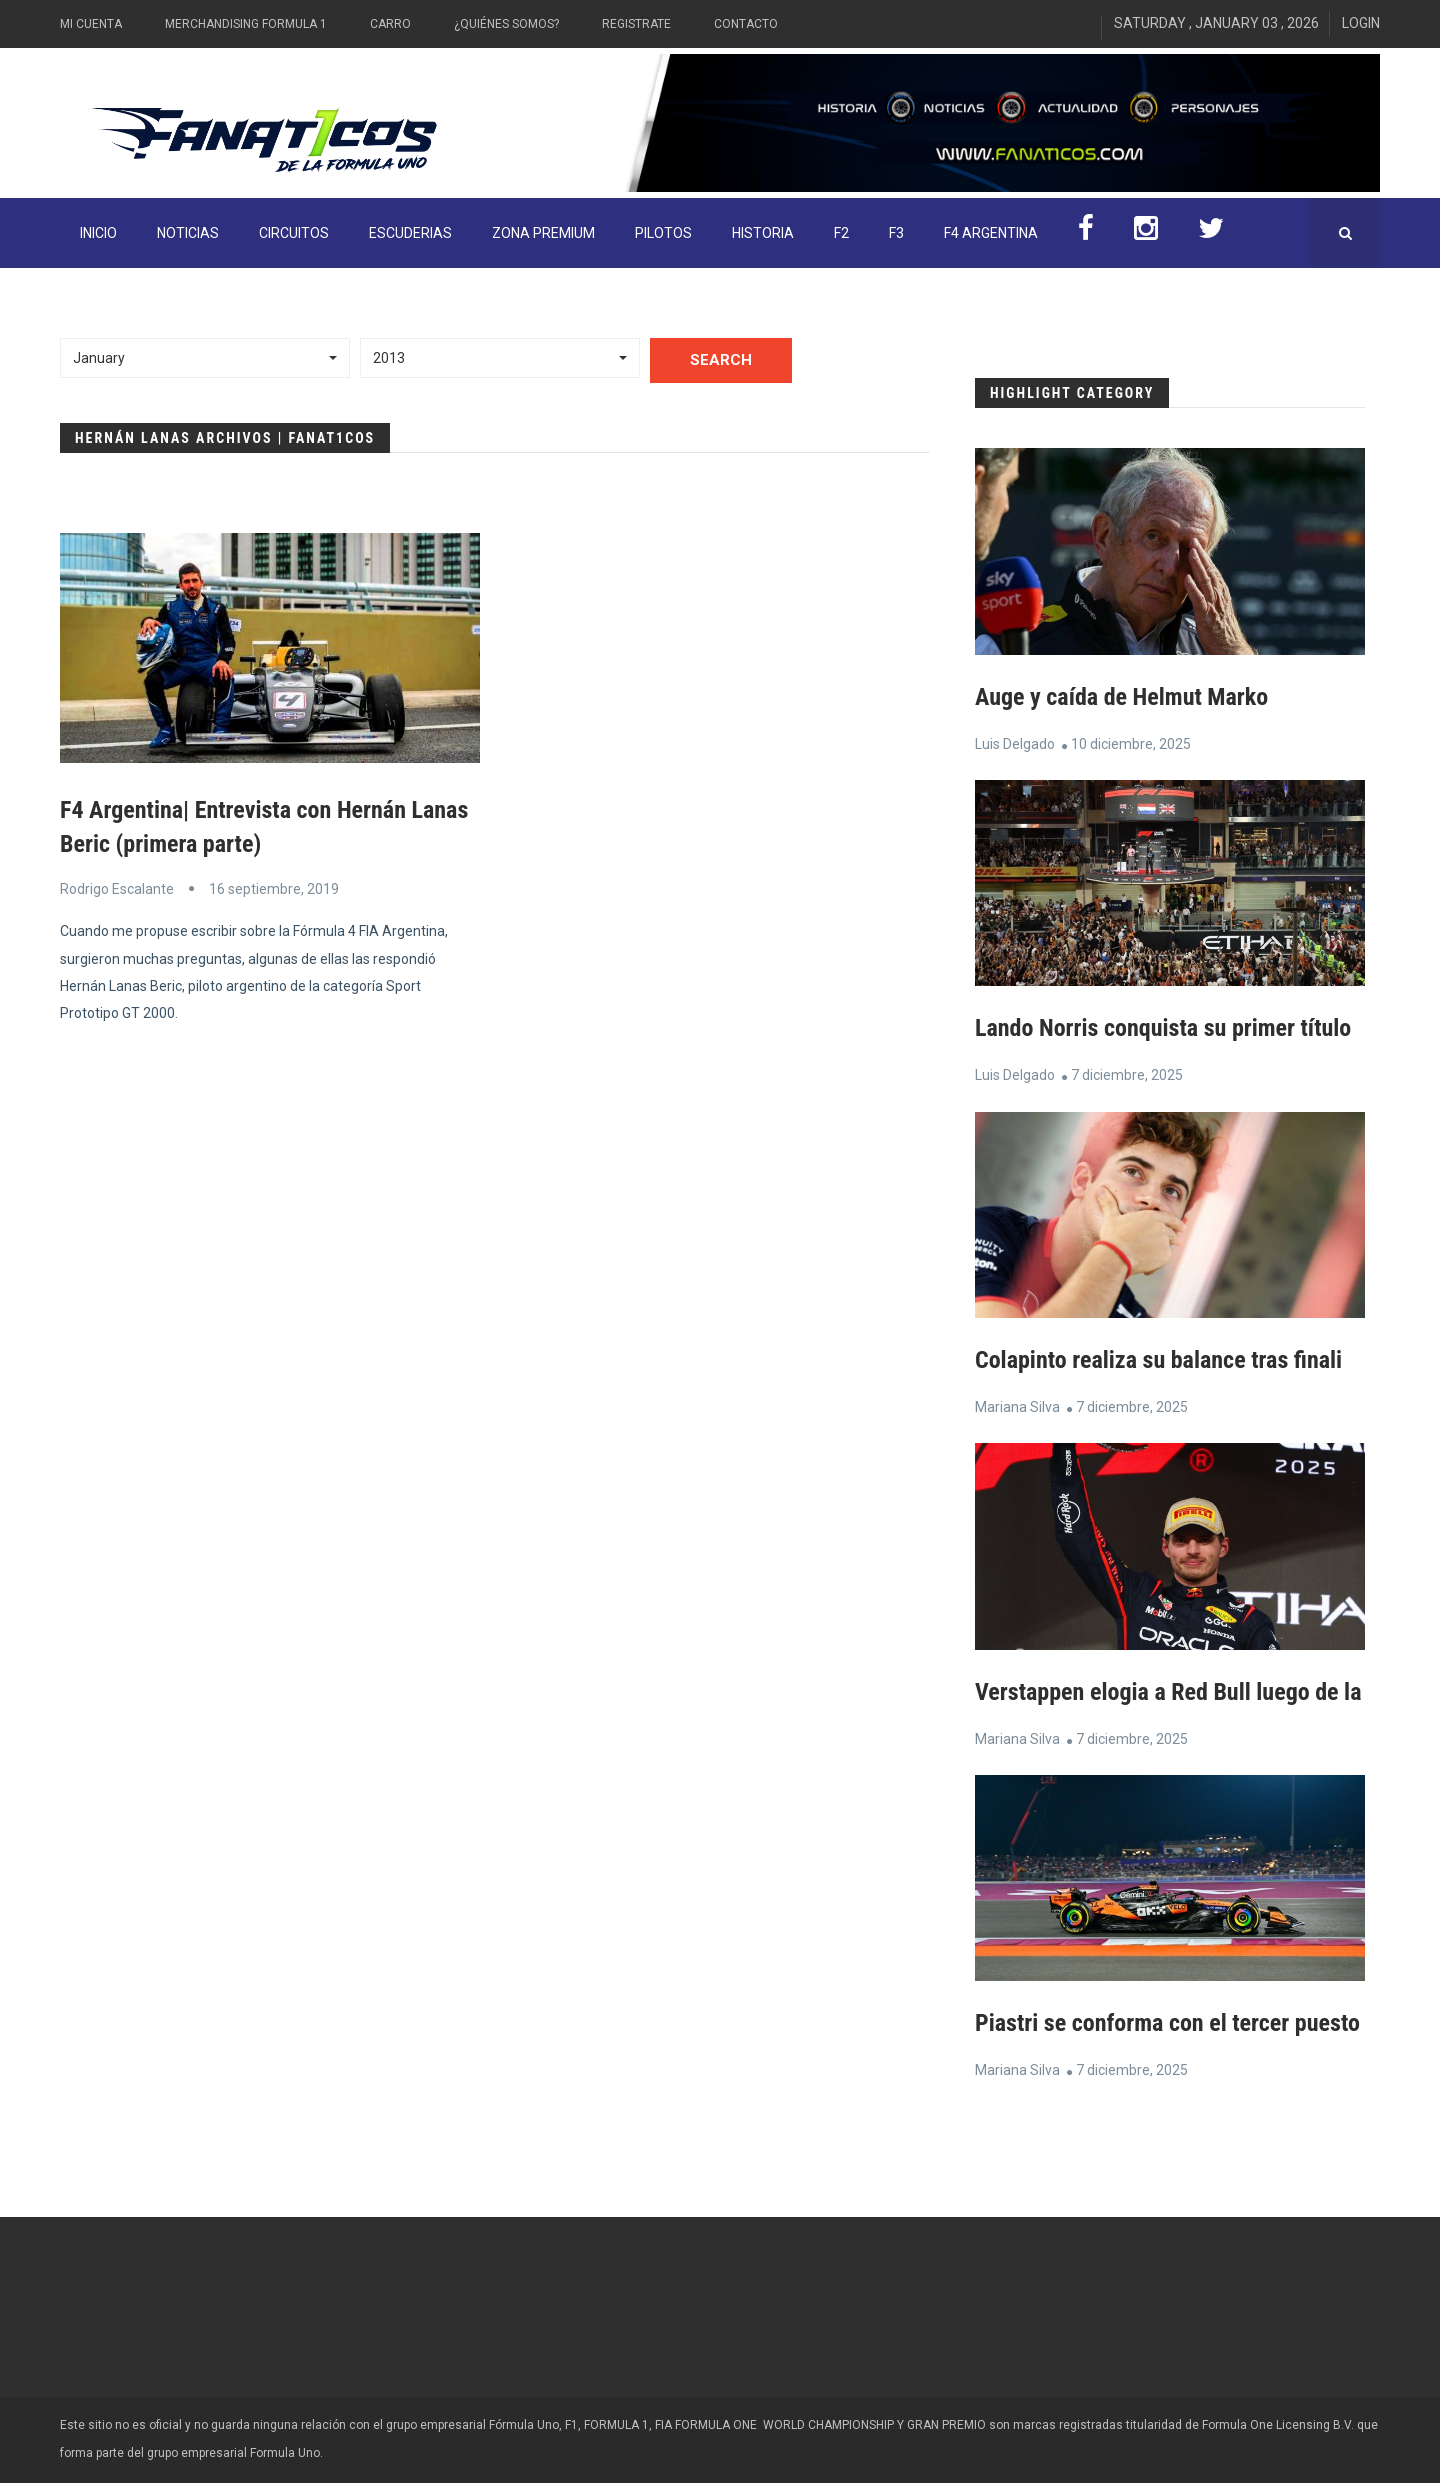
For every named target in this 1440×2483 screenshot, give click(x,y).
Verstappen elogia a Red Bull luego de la (1168, 1692)
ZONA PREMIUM (543, 233)
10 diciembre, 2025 (1131, 744)
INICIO (98, 233)
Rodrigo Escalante (117, 889)
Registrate (636, 24)
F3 (896, 233)
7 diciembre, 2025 (1127, 1075)
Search (721, 360)
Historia (763, 233)
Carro (390, 24)
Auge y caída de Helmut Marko (1121, 697)
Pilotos (663, 233)
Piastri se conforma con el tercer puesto (1167, 2023)
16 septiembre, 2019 (274, 889)
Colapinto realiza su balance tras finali (1158, 1360)
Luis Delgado (1015, 744)
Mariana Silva (1017, 1407)
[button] (205, 358)
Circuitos (294, 233)
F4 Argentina (991, 233)
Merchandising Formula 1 (246, 24)
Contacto (746, 24)
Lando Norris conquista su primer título (1163, 1028)
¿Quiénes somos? (506, 24)
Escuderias (410, 233)
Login (1361, 23)
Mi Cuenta (91, 24)
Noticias (188, 233)
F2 (841, 233)
